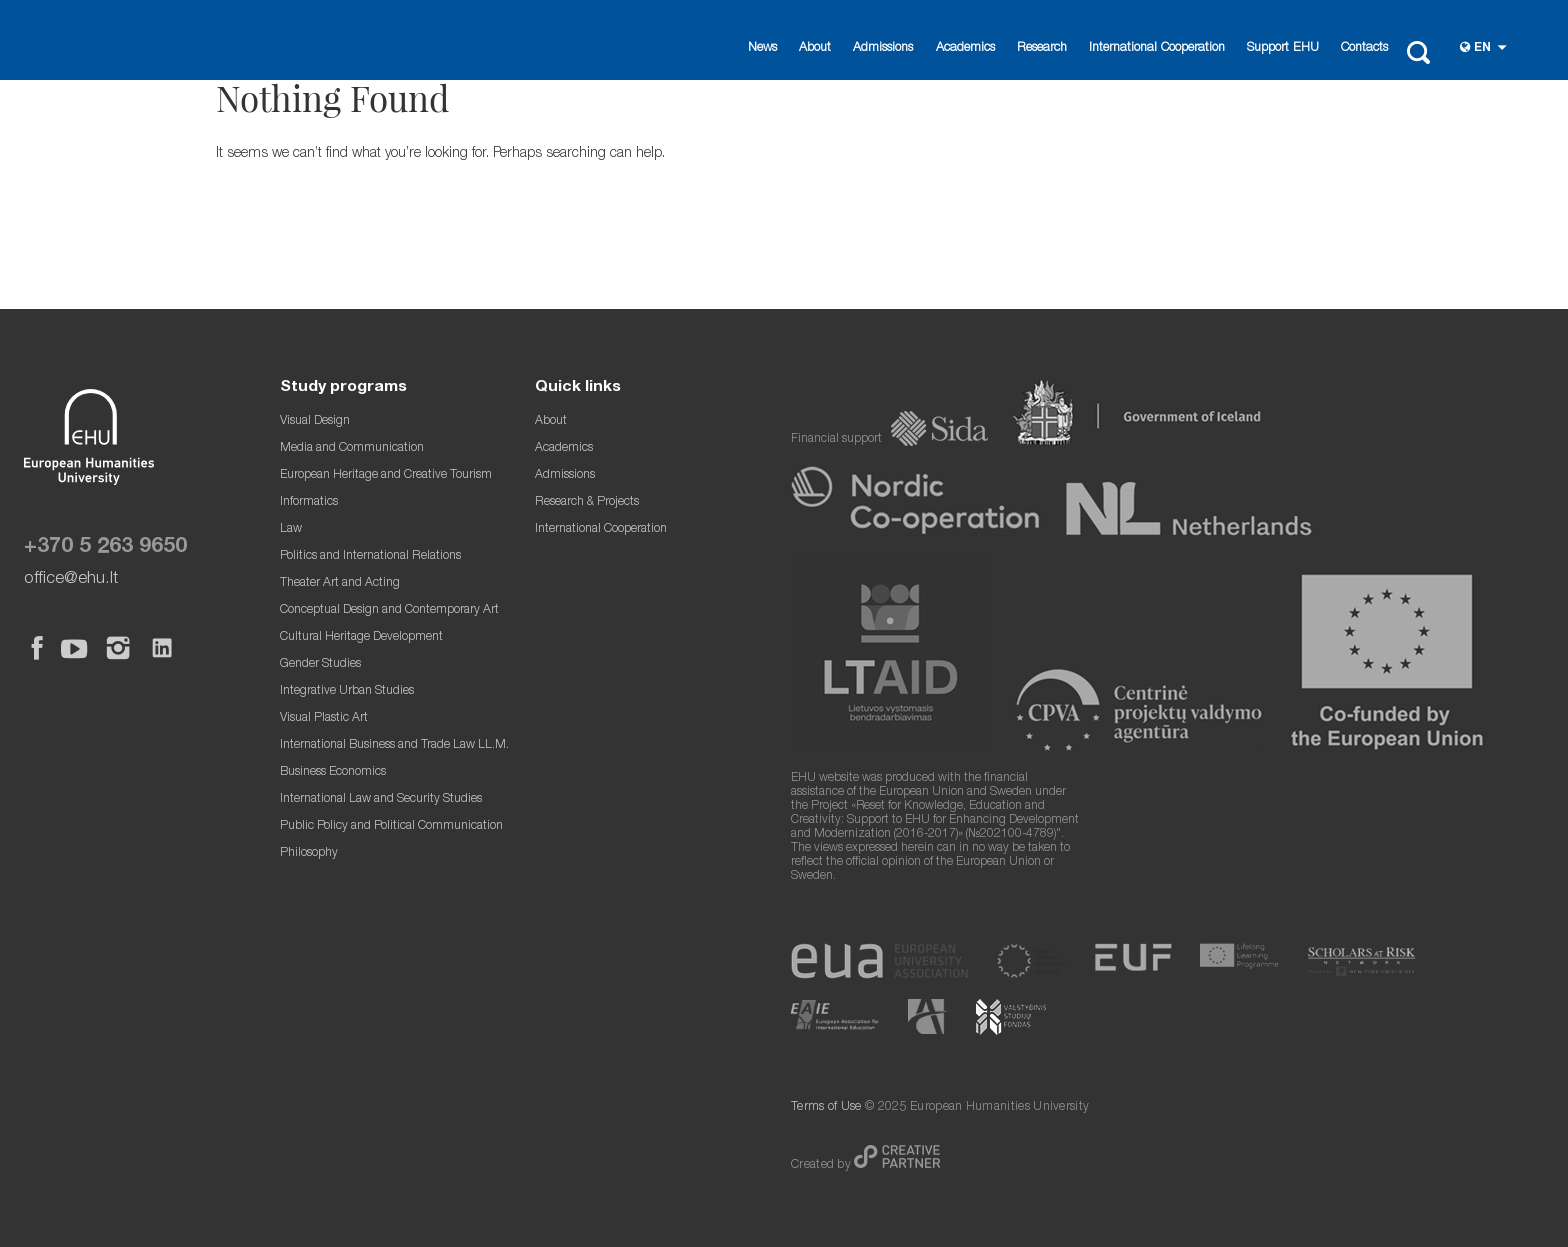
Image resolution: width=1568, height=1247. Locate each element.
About (815, 48)
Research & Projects (587, 502)
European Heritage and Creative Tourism (386, 475)
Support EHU (1283, 48)
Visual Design (315, 421)
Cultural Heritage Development (361, 637)
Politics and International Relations (370, 556)
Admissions (883, 48)
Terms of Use (826, 1107)
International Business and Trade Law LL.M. (394, 745)
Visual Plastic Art (324, 718)
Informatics (309, 502)
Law (291, 529)
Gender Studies (320, 664)
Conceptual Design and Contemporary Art (389, 610)
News (762, 48)
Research (1042, 48)
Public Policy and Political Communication (391, 826)
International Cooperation (1157, 48)
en (1482, 48)
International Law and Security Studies (381, 799)
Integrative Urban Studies (347, 691)
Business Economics (333, 772)
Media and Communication (352, 448)
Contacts (1364, 48)
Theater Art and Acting (340, 583)
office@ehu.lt (71, 579)
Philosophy (309, 853)
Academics (965, 48)
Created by (822, 1165)
